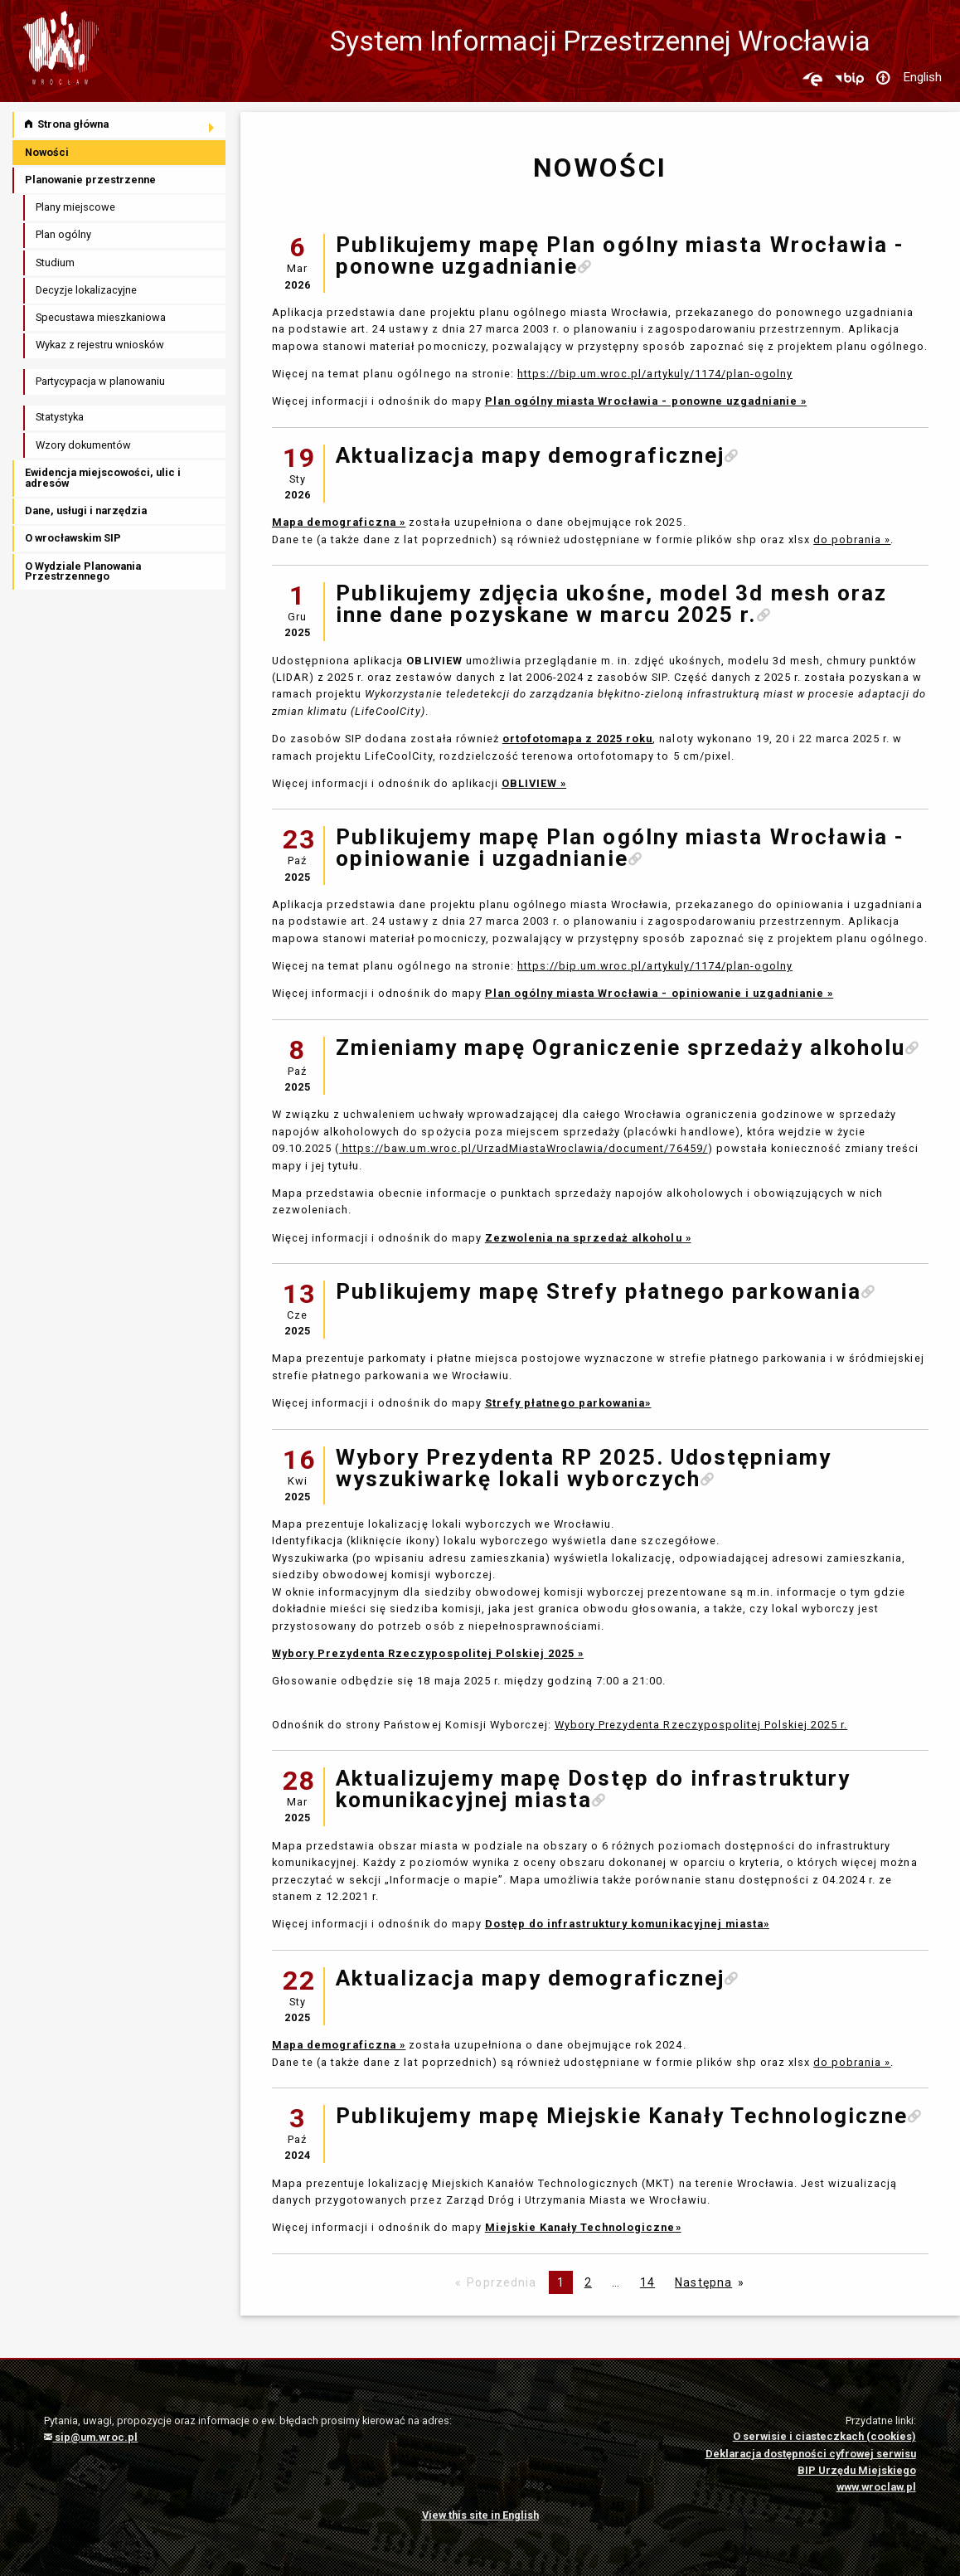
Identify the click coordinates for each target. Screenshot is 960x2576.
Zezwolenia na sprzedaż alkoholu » (588, 1238)
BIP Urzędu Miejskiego (857, 2470)
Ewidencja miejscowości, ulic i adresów (103, 477)
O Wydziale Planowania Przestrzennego (83, 571)
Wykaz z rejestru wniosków (100, 344)
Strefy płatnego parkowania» (568, 1403)
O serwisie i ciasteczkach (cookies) (824, 2436)
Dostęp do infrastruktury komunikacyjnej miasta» (627, 1923)
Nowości (47, 152)
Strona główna (67, 124)
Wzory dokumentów (83, 445)
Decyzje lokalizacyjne (86, 290)
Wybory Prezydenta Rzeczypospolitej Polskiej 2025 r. (701, 1724)
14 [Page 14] (647, 2282)
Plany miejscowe (75, 207)
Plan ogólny (63, 234)
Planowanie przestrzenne (90, 179)
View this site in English (480, 2515)
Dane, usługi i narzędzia (86, 510)
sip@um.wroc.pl (91, 2437)
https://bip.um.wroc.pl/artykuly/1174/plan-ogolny (655, 373)
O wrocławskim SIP (73, 538)
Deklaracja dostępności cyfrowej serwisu (810, 2453)
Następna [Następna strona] (703, 2282)
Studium (55, 262)
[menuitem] (120, 125)
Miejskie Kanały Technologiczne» (583, 2227)
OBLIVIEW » (534, 783)
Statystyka (60, 417)
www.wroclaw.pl (876, 2487)
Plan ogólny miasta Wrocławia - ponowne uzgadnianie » (646, 401)
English (922, 77)
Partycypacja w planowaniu (100, 381)
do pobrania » (851, 539)
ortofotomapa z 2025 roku (577, 738)
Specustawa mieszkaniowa (101, 317)
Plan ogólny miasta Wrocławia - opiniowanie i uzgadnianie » (659, 993)
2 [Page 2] (588, 2282)
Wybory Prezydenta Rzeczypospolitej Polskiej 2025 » (428, 1653)
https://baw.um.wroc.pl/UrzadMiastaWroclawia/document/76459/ (523, 1148)
